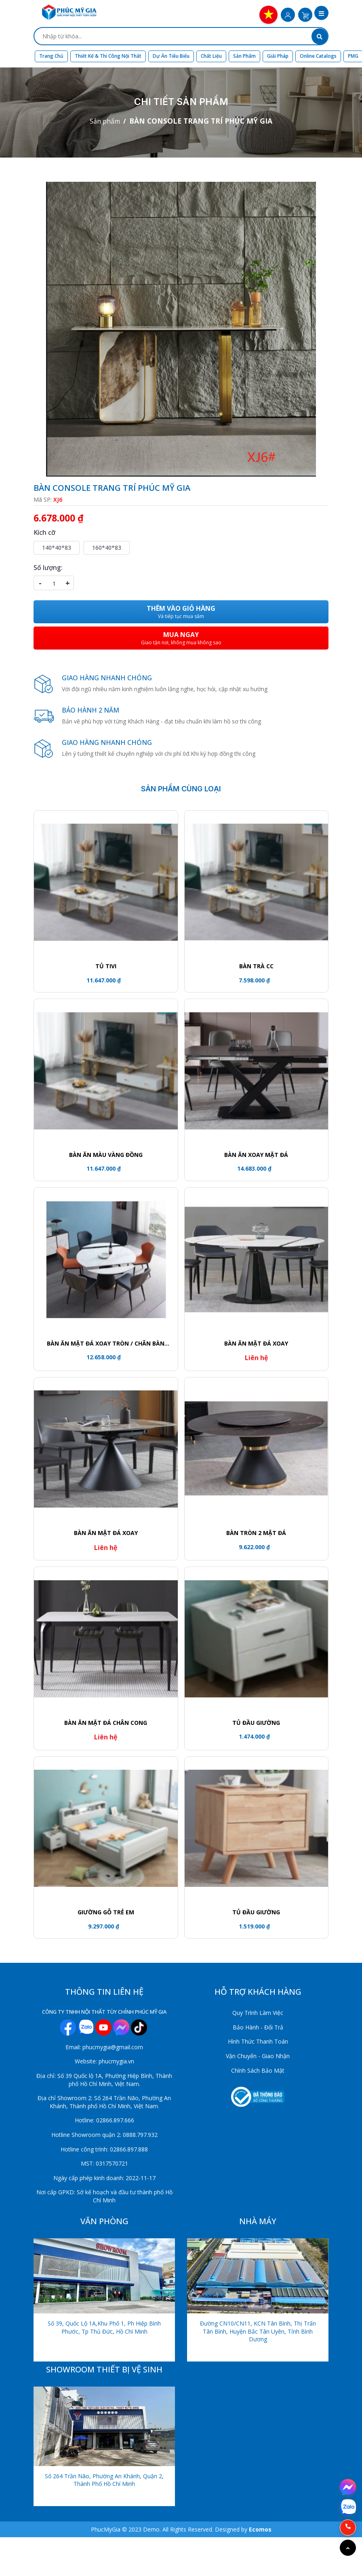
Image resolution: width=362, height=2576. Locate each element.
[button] (321, 13)
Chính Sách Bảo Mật (257, 2070)
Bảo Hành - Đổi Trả (258, 2027)
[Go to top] (348, 2548)
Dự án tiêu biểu (171, 56)
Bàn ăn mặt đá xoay (256, 1343)
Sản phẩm (244, 56)
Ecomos (260, 2529)
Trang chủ (51, 56)
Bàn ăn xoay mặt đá (256, 1155)
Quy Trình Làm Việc (257, 2013)
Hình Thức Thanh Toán (258, 2041)
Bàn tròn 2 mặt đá (256, 1533)
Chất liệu (211, 56)
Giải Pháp (277, 56)
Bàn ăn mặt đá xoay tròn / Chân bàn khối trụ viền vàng (105, 1344)
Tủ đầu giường (256, 1912)
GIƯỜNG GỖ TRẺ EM (106, 1912)
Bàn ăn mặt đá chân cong (105, 1722)
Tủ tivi (105, 966)
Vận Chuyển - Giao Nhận (258, 2056)
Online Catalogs (318, 56)
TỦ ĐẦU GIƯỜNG (256, 1722)
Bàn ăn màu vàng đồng (106, 1155)
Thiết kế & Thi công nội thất (108, 56)
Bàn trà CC (256, 966)
